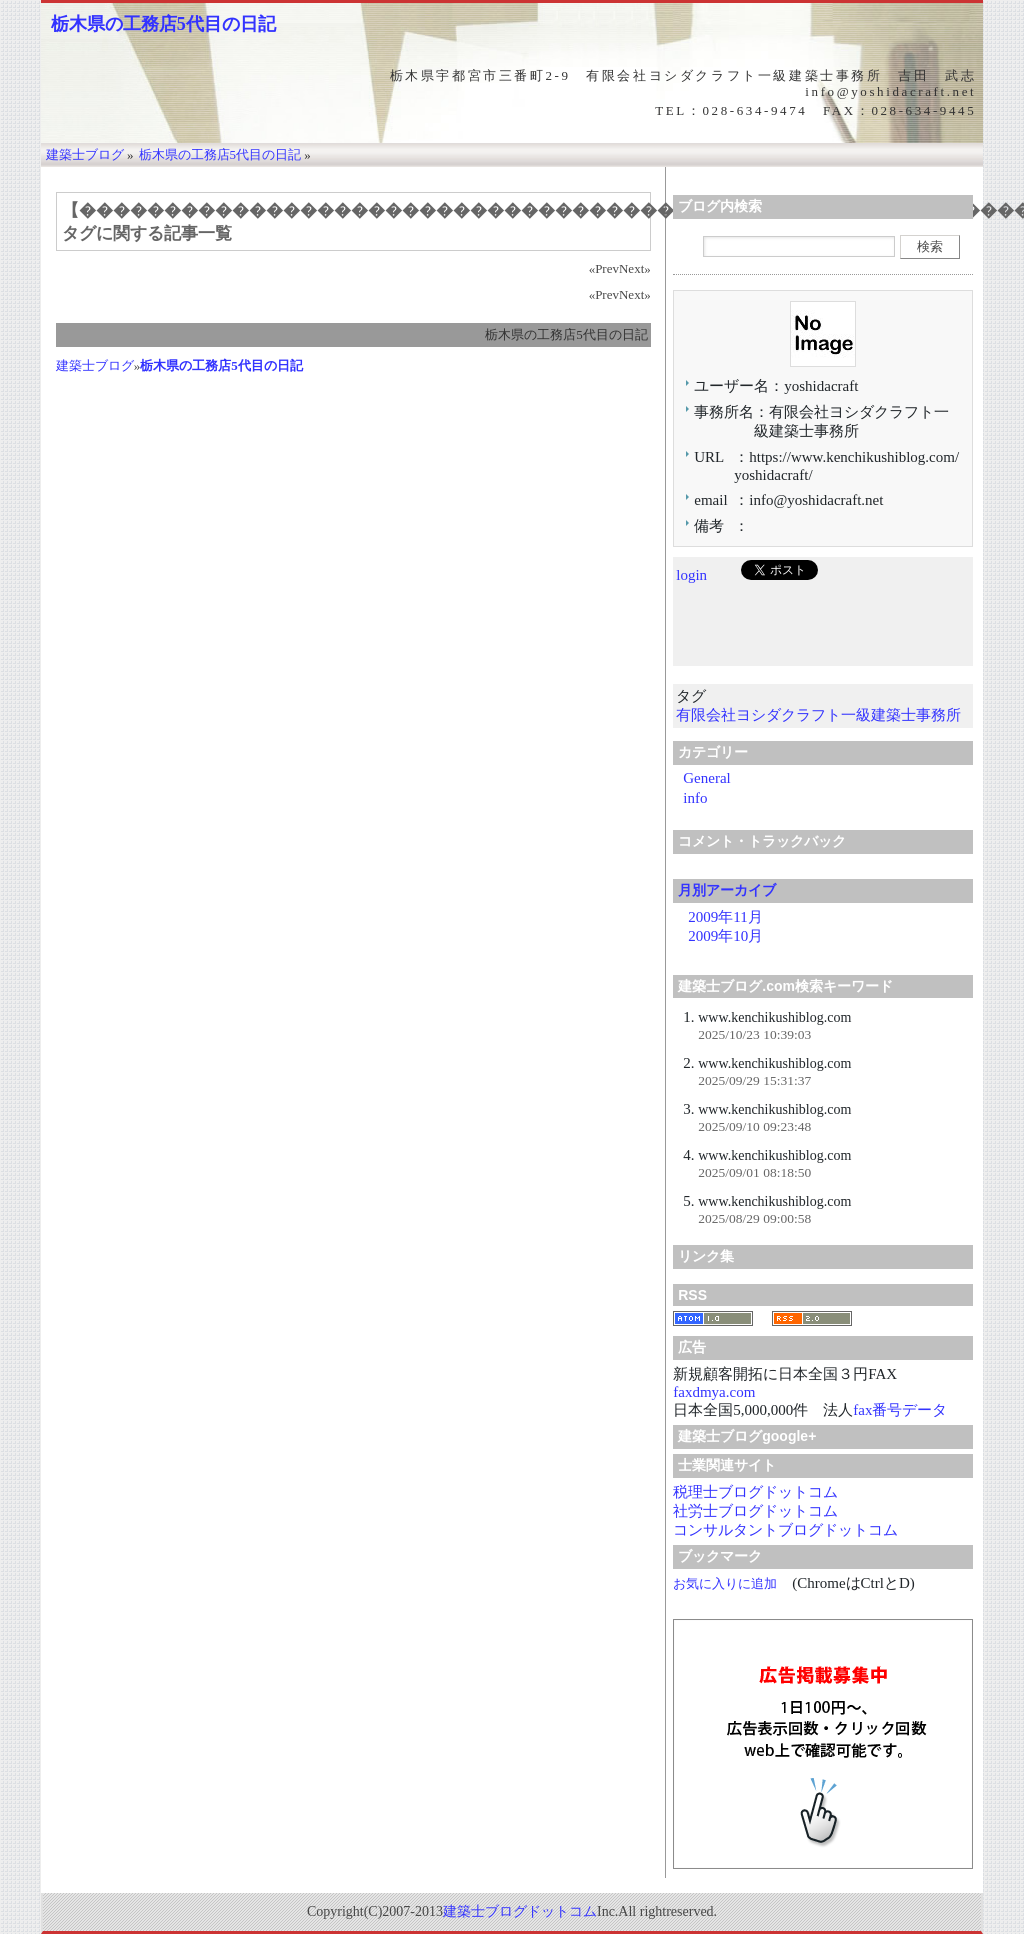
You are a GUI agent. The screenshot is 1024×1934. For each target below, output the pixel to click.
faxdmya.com (714, 1392)
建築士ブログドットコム (520, 1911)
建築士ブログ (95, 365)
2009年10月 (725, 936)
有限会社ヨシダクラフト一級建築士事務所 (818, 715)
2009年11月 (725, 917)
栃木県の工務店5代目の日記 (163, 24)
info (695, 798)
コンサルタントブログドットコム (785, 1530)
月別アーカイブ (727, 890)
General (706, 778)
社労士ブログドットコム (755, 1511)
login (691, 575)
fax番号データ (900, 1410)
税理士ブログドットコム (755, 1492)
